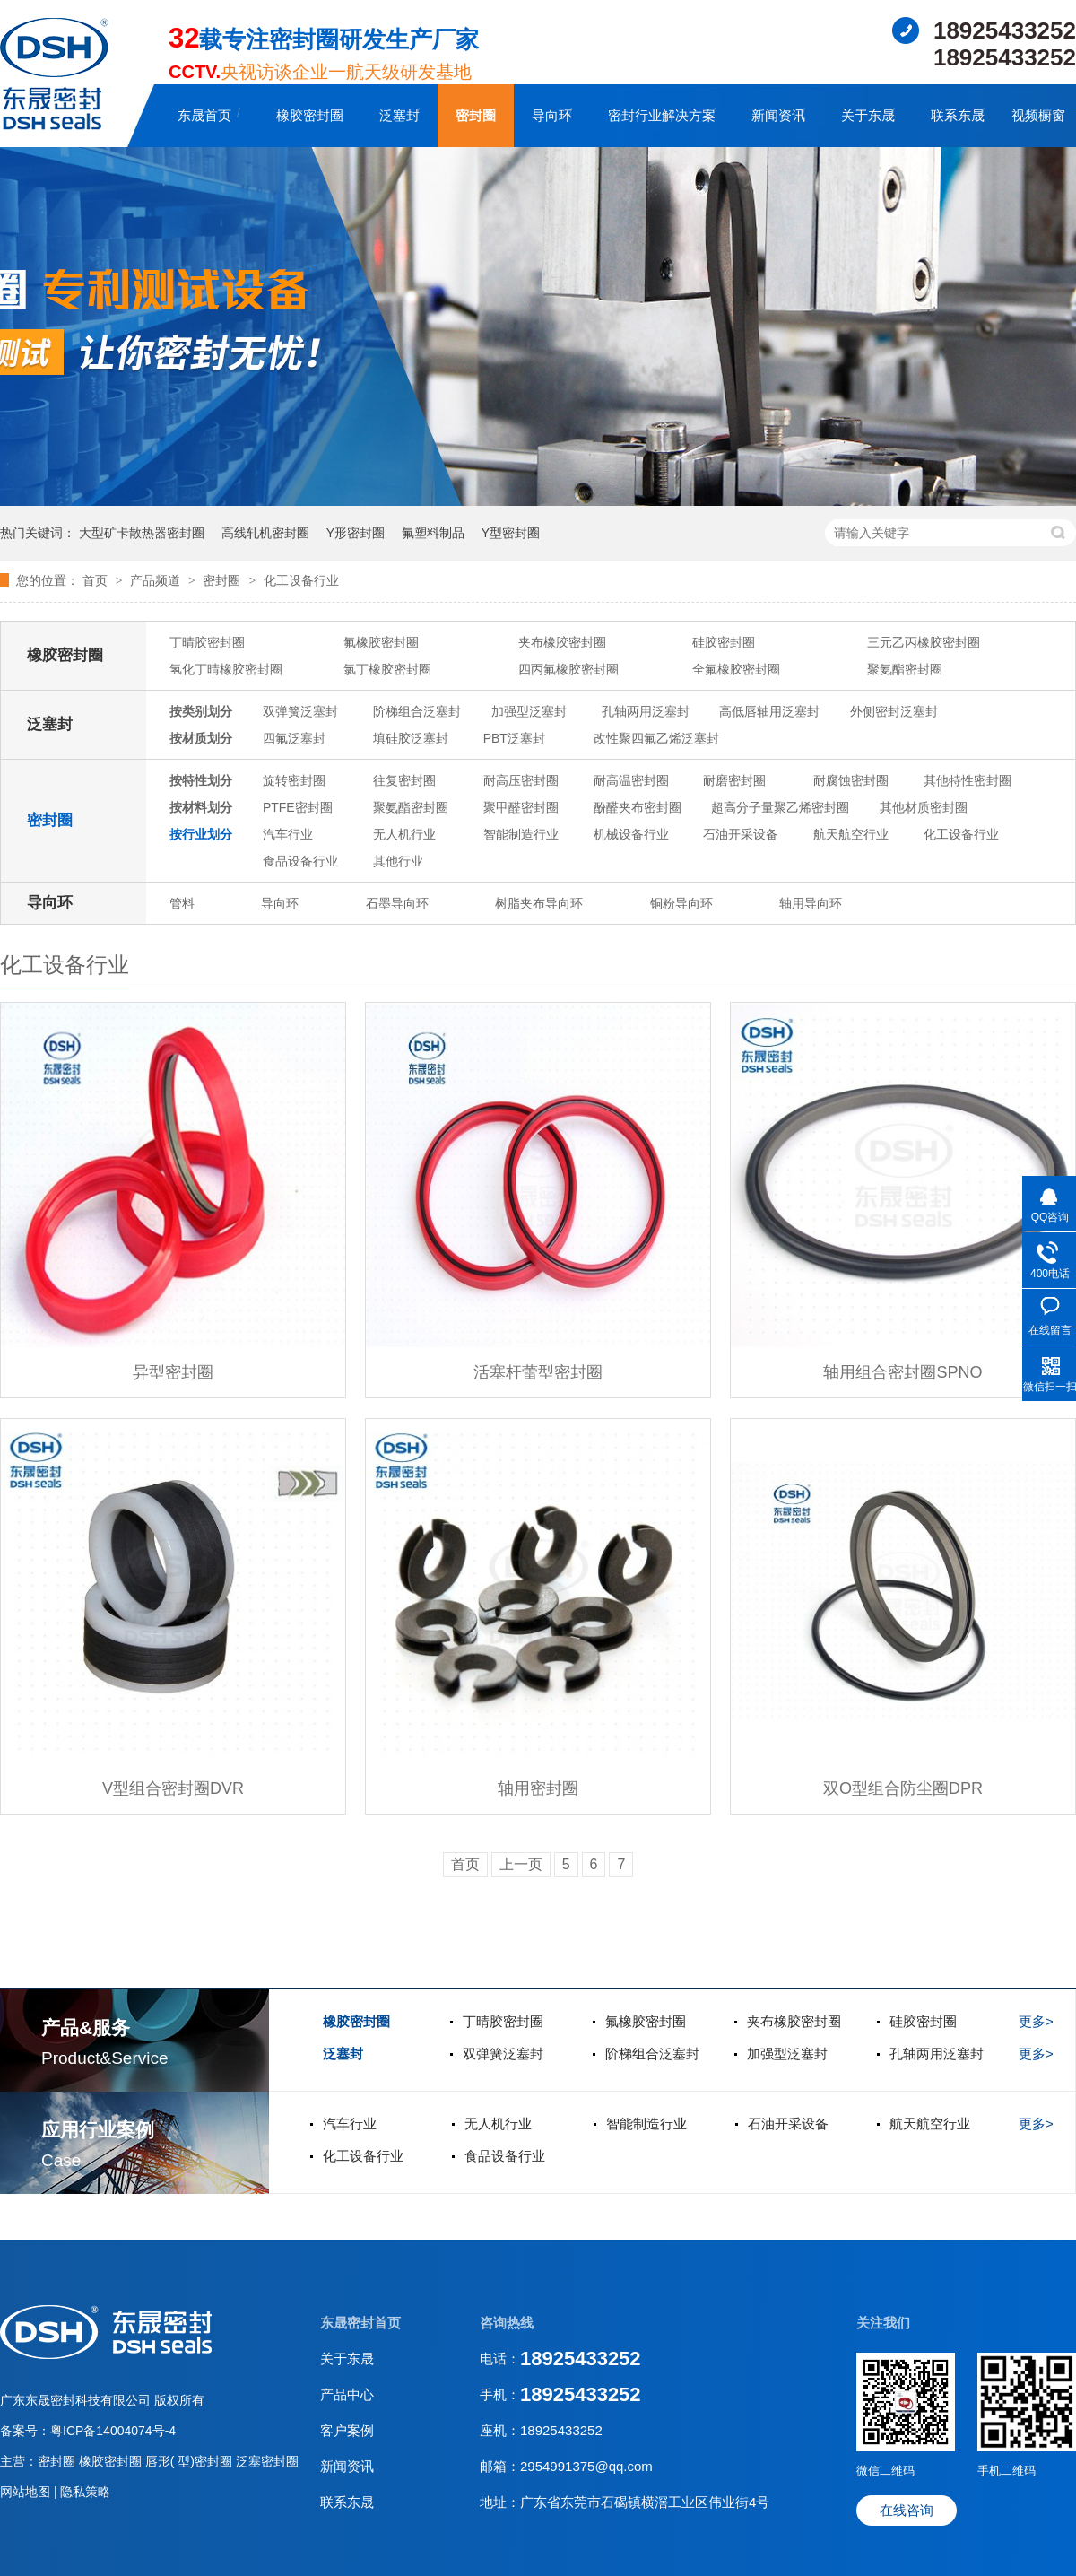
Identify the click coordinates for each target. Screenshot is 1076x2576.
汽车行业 (288, 834)
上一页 (520, 1864)
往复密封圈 (404, 780)
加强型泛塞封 (529, 711)
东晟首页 (204, 115)
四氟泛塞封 (294, 738)
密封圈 (476, 115)
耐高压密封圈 (521, 780)
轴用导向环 (810, 903)
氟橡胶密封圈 (381, 642)
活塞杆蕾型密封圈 (538, 1372)
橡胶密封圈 (309, 115)
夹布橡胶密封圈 (562, 642)
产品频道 (157, 580)
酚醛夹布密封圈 (637, 807)
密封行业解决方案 (662, 115)
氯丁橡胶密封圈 (387, 669)
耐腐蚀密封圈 (851, 780)
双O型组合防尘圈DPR (903, 1788)
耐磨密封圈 (734, 780)
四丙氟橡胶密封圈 (568, 669)
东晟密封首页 (360, 2322)
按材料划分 (200, 807)
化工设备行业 (301, 580)
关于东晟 (868, 115)
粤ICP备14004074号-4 (113, 2431)
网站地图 (27, 2492)
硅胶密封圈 (723, 642)
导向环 (552, 115)
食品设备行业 (300, 861)
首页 (96, 580)
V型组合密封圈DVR (173, 1788)
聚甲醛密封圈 (521, 807)
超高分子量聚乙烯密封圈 (780, 807)
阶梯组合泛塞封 (417, 711)
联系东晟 (958, 115)
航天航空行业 (851, 834)
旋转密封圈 (294, 780)
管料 (182, 903)
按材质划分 (200, 738)
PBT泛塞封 (514, 738)
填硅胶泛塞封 (410, 738)
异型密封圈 (173, 1372)
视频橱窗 (1038, 115)
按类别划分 (200, 711)
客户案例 (347, 2430)
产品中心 (347, 2394)
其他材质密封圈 (924, 807)
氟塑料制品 (433, 533)
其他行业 (398, 861)
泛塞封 (399, 115)
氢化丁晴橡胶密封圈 (225, 669)
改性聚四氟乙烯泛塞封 (656, 738)
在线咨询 (906, 2510)
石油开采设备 (740, 834)
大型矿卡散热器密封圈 (141, 533)
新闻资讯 (778, 115)
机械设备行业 (631, 834)
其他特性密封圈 (967, 780)
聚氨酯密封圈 (904, 669)
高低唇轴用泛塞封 (769, 711)
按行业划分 (200, 834)
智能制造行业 (521, 834)
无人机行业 (404, 834)
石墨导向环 (397, 903)
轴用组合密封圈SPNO (902, 1372)
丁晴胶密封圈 (207, 642)
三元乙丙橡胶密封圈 (923, 642)
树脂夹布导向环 (539, 903)
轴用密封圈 (538, 1788)
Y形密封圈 (355, 533)
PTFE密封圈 (298, 807)
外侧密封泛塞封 (894, 711)
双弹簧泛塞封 (300, 711)
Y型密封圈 (511, 533)
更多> (1036, 2021)
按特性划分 (200, 780)
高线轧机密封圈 (265, 533)
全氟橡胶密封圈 (736, 669)
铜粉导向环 (681, 903)
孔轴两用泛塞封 (646, 711)
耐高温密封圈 (631, 780)
